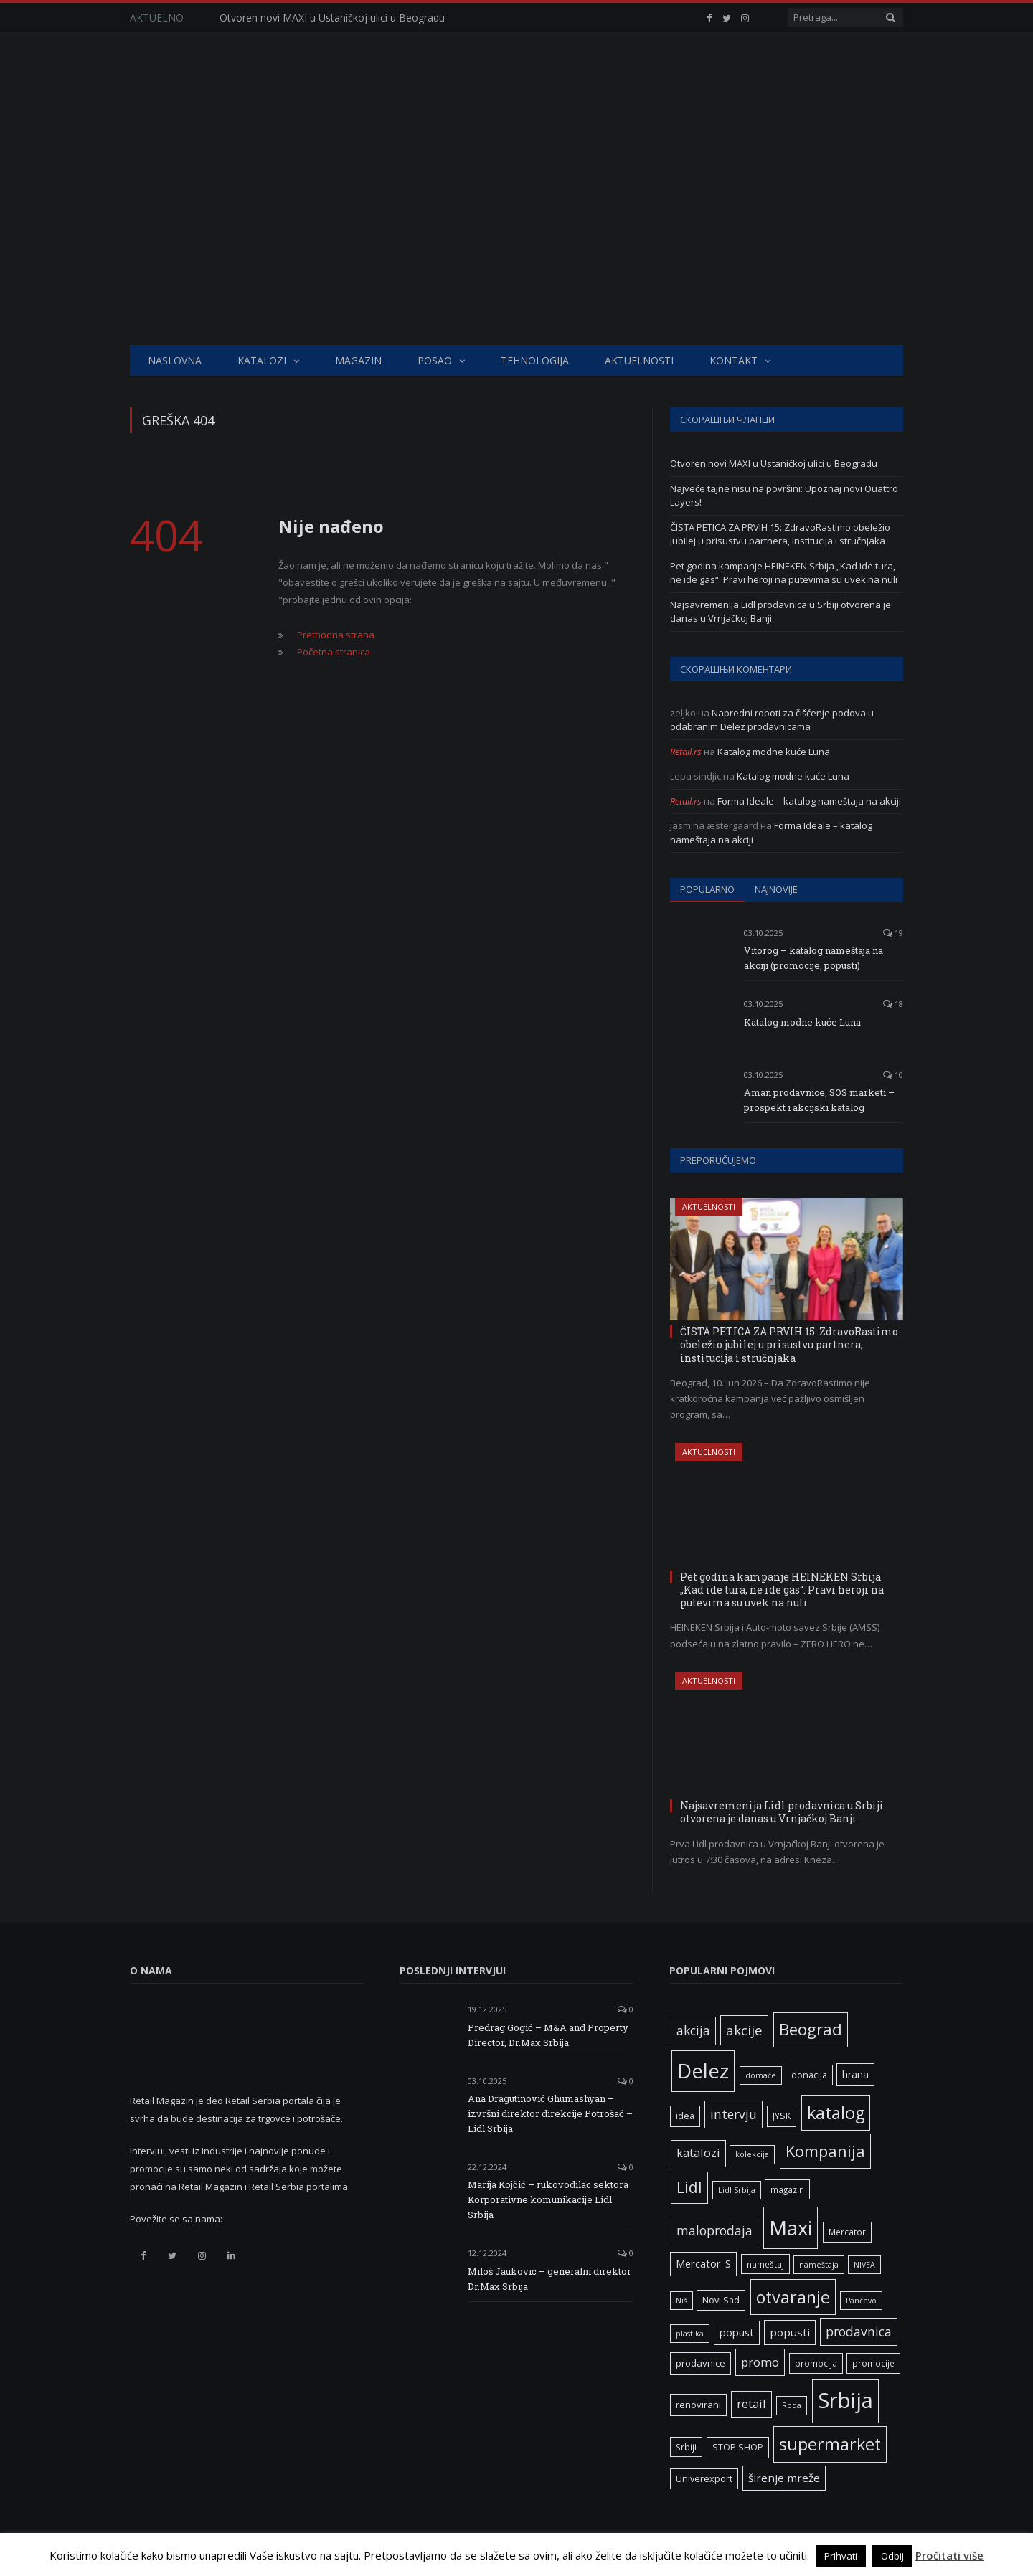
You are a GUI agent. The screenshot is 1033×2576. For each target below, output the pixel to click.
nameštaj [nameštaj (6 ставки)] (765, 2264)
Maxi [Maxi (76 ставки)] (790, 2227)
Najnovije (776, 889)
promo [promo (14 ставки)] (760, 2362)
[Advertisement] (516, 237)
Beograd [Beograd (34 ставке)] (810, 2029)
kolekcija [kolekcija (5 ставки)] (752, 2154)
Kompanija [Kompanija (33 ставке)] (825, 2150)
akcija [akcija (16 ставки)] (693, 2030)
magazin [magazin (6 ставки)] (787, 2189)
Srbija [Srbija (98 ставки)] (845, 2400)
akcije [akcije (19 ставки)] (744, 2030)
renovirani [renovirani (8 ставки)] (698, 2404)
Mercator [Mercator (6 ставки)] (847, 2232)
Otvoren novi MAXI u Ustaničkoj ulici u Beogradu (332, 17)
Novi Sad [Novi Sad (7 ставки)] (721, 2300)
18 (893, 1003)
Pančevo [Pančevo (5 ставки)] (861, 2301)
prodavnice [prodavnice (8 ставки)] (700, 2363)
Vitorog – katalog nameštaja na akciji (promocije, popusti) (813, 958)
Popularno (707, 889)
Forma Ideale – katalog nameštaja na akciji (809, 801)
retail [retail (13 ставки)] (751, 2404)
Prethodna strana (335, 634)
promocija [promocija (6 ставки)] (816, 2363)
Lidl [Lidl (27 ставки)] (689, 2187)
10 (893, 1074)
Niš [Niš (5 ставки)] (681, 2301)
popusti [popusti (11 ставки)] (790, 2332)
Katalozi (261, 360)
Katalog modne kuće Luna (773, 751)
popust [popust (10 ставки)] (737, 2332)
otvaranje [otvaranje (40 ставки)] (793, 2297)
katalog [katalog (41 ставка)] (835, 2112)
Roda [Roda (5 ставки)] (791, 2405)
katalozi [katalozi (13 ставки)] (698, 2153)
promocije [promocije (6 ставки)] (873, 2363)
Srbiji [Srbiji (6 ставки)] (686, 2447)
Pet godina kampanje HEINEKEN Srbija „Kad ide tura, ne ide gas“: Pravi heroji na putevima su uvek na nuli (783, 573)
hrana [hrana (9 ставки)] (855, 2074)
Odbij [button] (892, 2555)
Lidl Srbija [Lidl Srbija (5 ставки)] (736, 2190)
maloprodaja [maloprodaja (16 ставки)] (714, 2230)
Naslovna (175, 360)
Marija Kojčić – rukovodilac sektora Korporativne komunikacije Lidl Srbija (548, 2199)
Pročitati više (949, 2555)
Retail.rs (686, 751)
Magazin (358, 360)
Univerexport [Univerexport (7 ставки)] (704, 2479)
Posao (435, 360)
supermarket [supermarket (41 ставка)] (830, 2444)
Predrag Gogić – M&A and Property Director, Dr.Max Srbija (548, 2035)
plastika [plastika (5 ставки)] (690, 2334)
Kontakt (733, 360)
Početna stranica (333, 651)
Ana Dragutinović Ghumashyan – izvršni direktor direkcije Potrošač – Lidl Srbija (550, 2113)
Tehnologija (535, 360)
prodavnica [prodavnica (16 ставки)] (859, 2331)
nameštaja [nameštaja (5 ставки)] (819, 2265)
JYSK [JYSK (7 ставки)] (782, 2116)
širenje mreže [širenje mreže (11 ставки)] (784, 2478)
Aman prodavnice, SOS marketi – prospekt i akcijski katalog (819, 1100)
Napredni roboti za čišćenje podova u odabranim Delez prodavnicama (772, 720)
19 (893, 932)
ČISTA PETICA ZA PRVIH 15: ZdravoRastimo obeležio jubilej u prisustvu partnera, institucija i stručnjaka (780, 534)
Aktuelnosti (639, 360)
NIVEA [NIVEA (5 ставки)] (864, 2265)
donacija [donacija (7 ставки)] (809, 2075)
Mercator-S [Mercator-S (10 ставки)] (703, 2263)
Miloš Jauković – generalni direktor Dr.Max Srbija (549, 2279)
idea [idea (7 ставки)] (685, 2116)
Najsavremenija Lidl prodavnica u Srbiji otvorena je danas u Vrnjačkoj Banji (782, 1812)
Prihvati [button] (840, 2555)
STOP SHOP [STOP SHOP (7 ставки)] (737, 2447)
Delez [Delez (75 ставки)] (703, 2071)
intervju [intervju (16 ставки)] (733, 2114)
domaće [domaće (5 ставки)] (760, 2075)
